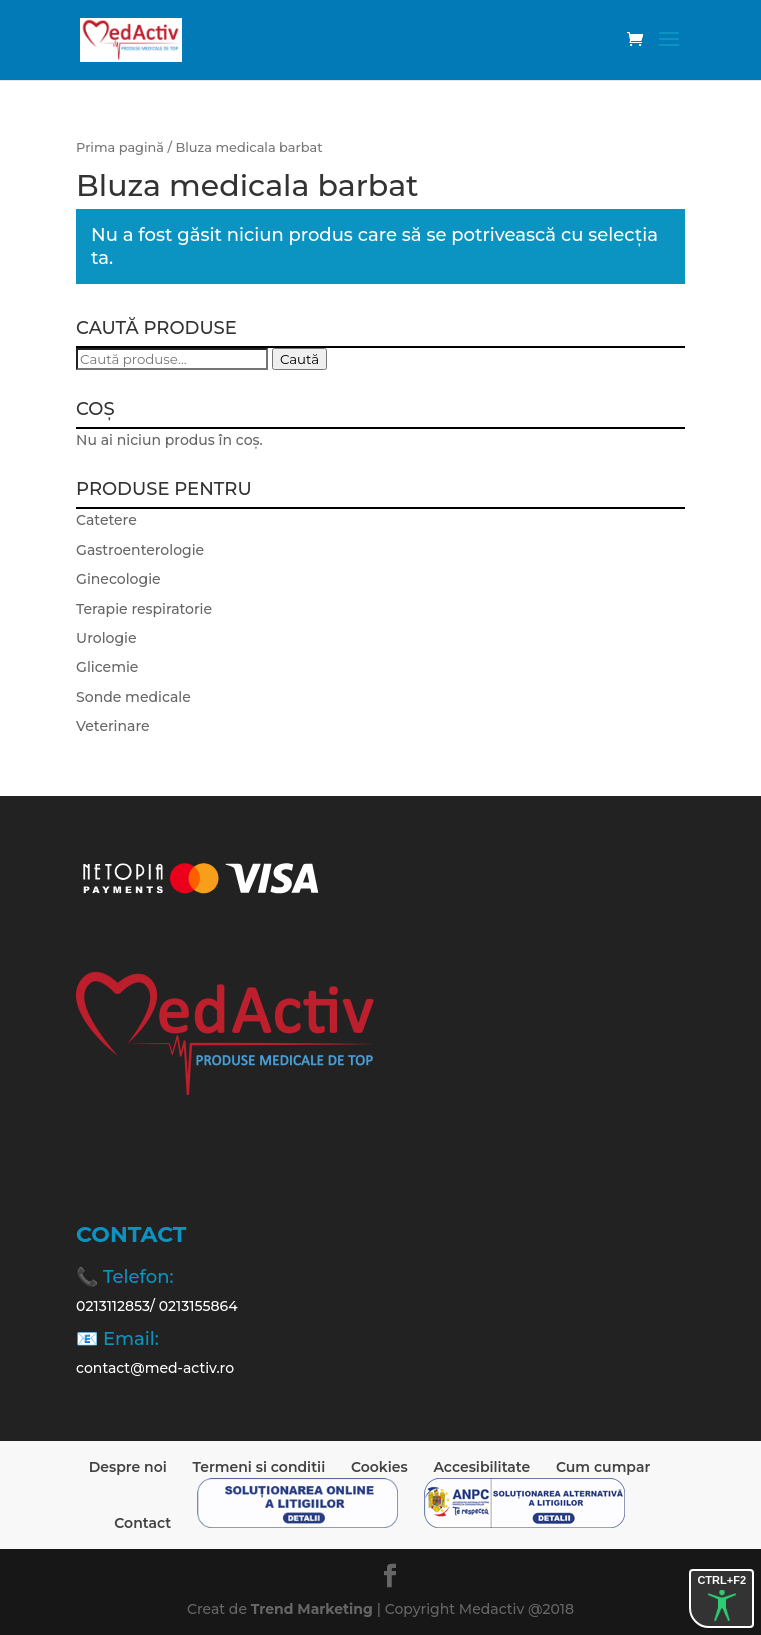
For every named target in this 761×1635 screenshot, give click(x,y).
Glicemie (107, 667)
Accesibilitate (481, 1467)
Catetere (106, 520)
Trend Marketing (314, 1609)
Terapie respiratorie (144, 609)
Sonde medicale (133, 697)
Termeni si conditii (259, 1467)
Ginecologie (118, 579)
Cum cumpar (603, 1467)
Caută (299, 359)
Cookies (379, 1467)
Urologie (106, 638)
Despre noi (128, 1467)
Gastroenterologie (140, 550)
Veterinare (112, 726)
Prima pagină (120, 147)
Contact (142, 1523)
